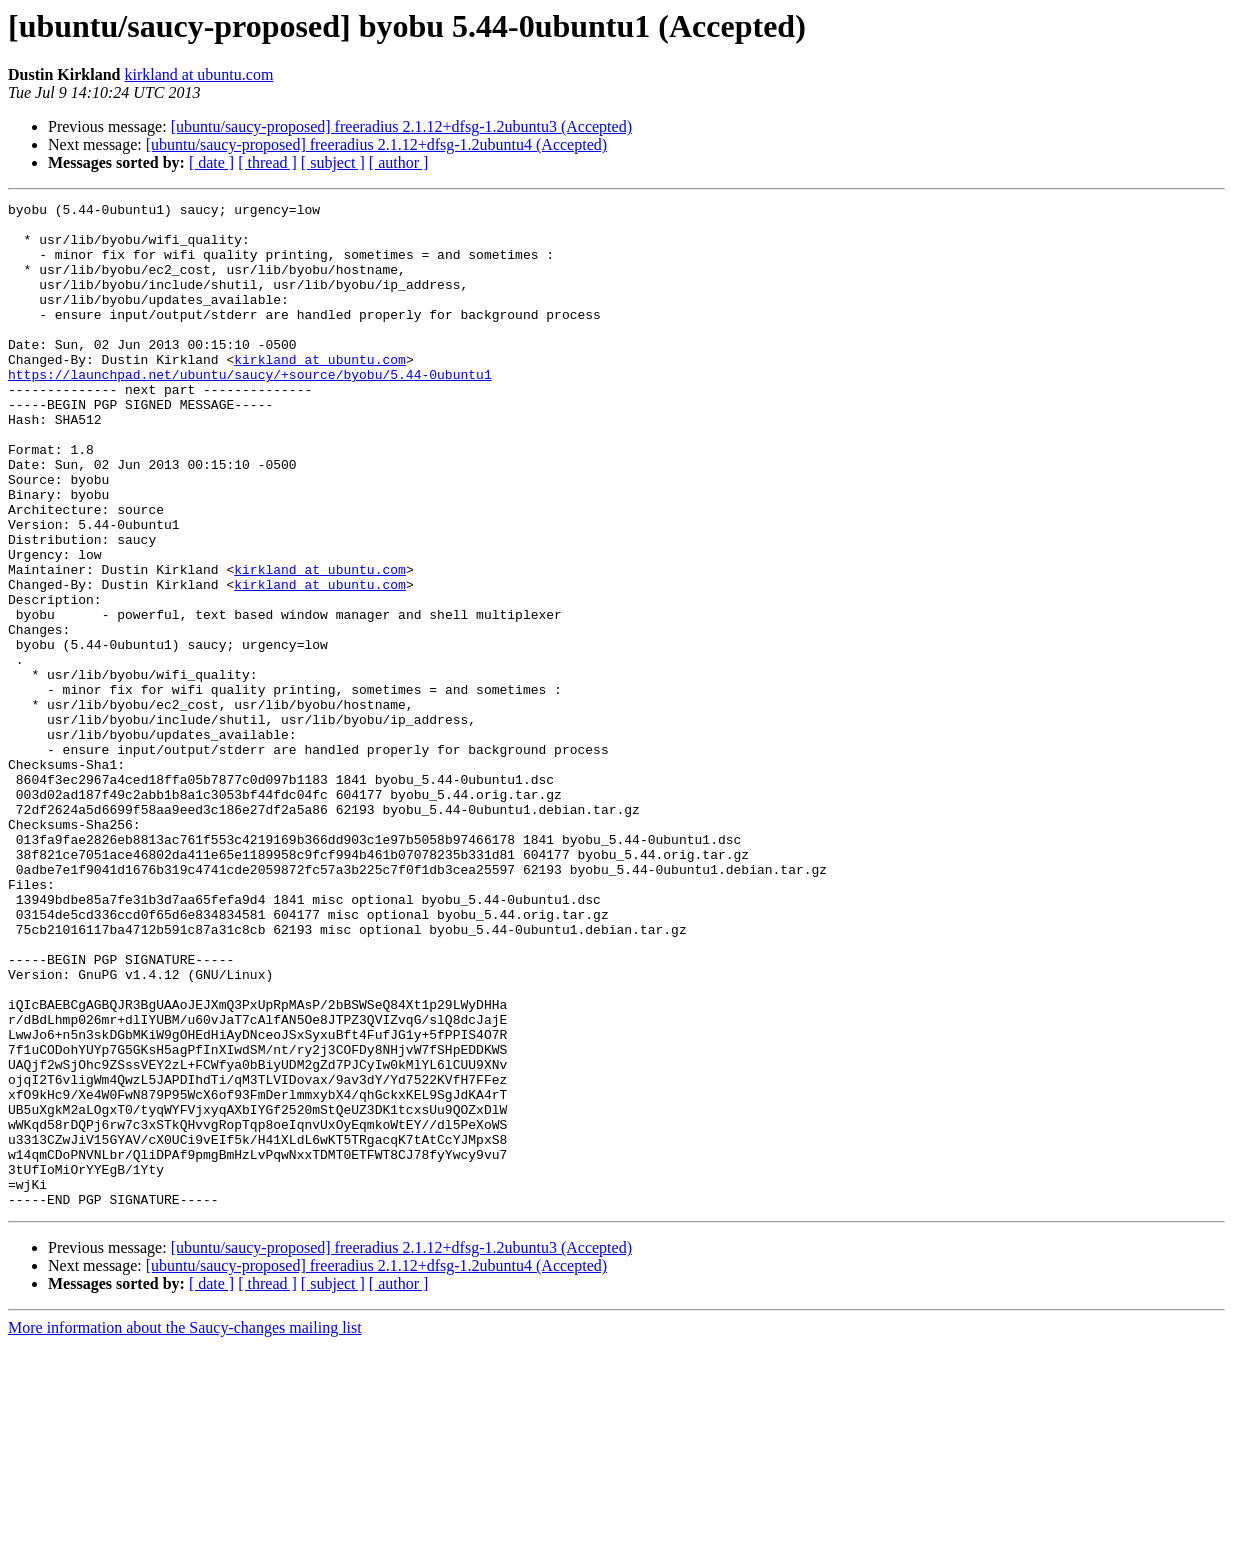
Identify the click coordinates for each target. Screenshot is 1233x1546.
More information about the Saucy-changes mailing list (185, 1528)
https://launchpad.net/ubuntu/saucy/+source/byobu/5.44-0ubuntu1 (250, 410)
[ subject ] (333, 162)
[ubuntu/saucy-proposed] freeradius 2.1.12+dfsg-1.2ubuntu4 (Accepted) (376, 144)
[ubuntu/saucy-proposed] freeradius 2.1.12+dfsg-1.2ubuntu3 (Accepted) (401, 126)
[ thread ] (267, 162)
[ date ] (211, 162)
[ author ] (399, 162)
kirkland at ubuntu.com (198, 74)
